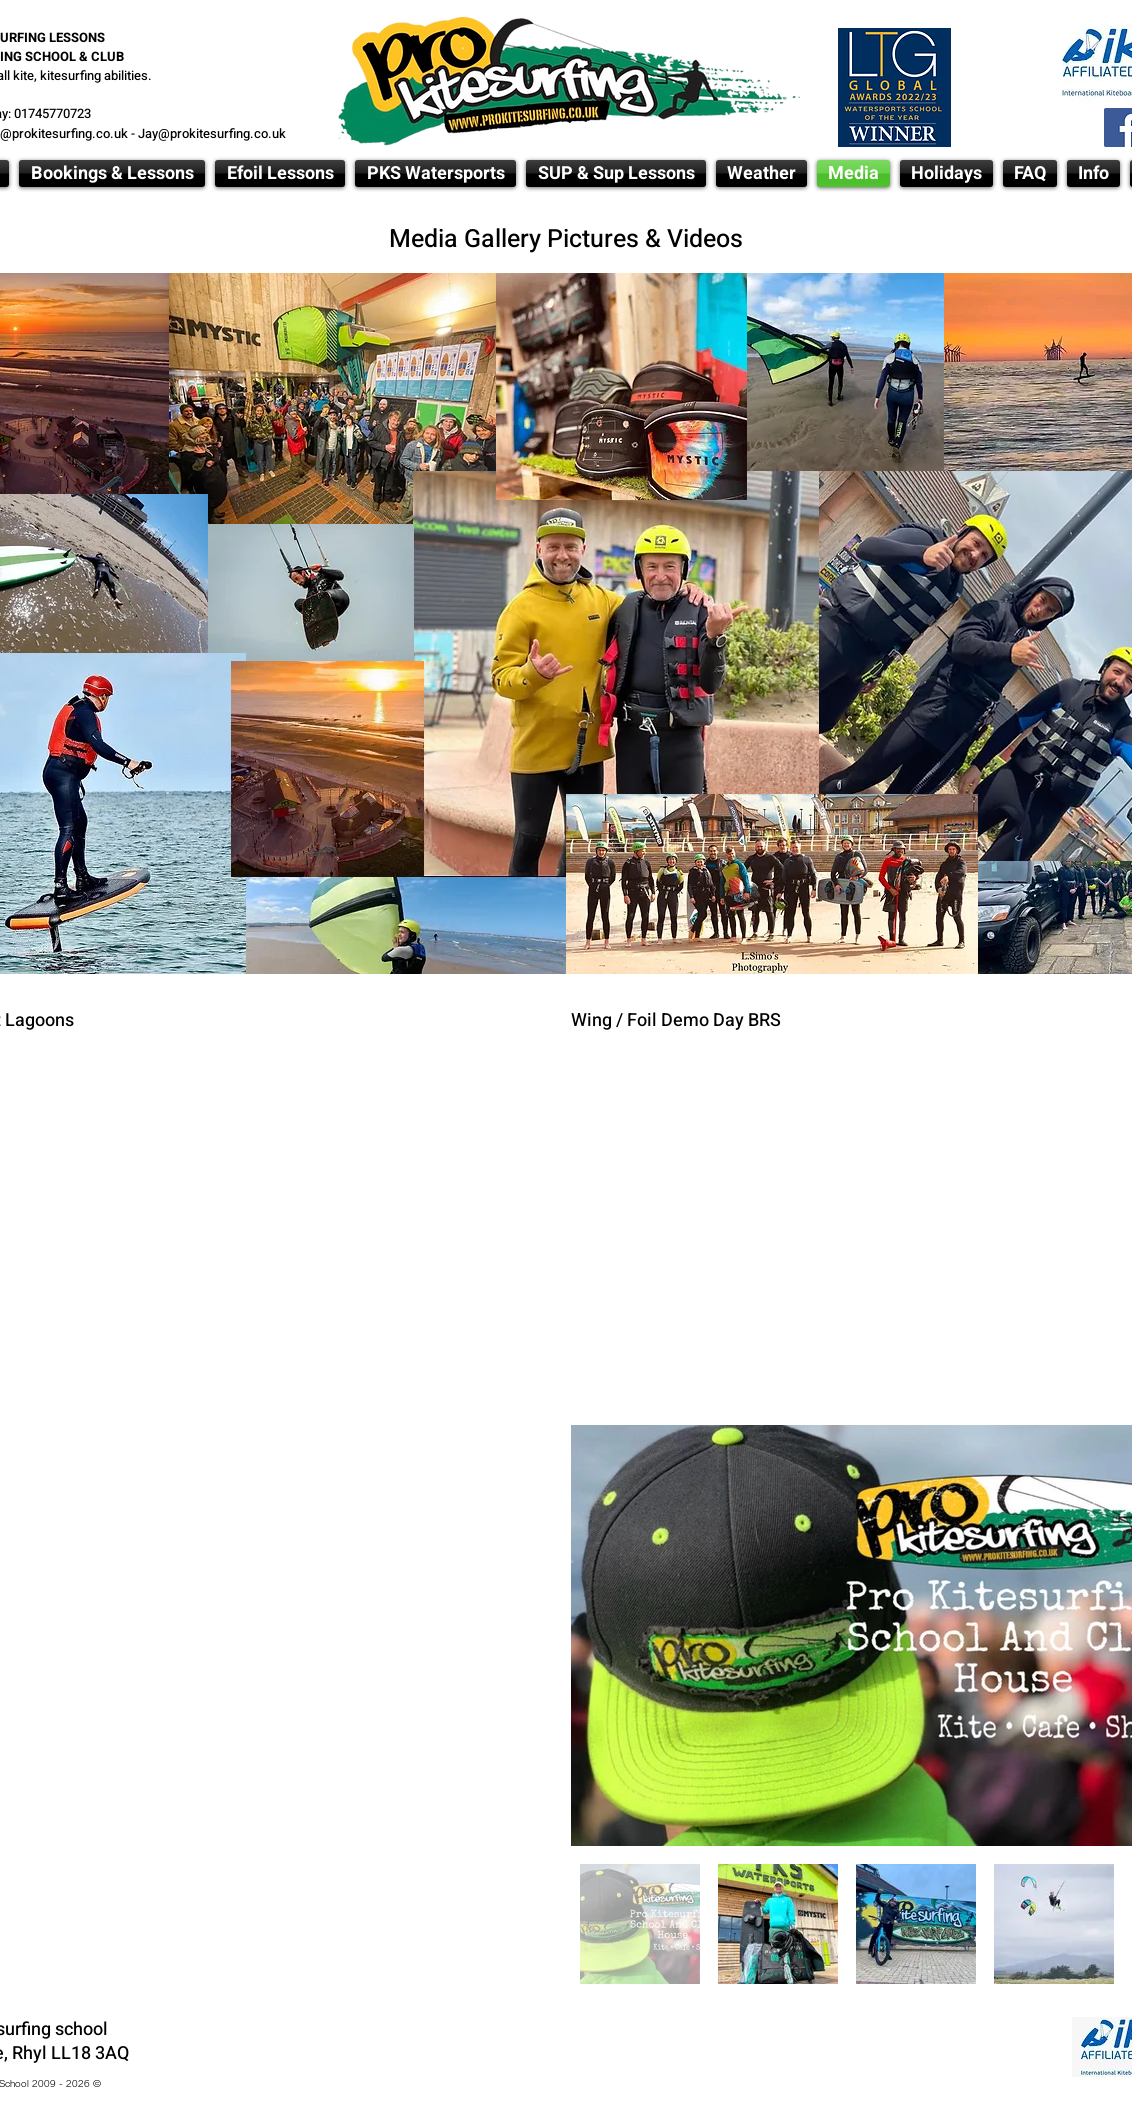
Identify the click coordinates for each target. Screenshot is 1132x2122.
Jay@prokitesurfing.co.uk (212, 133)
